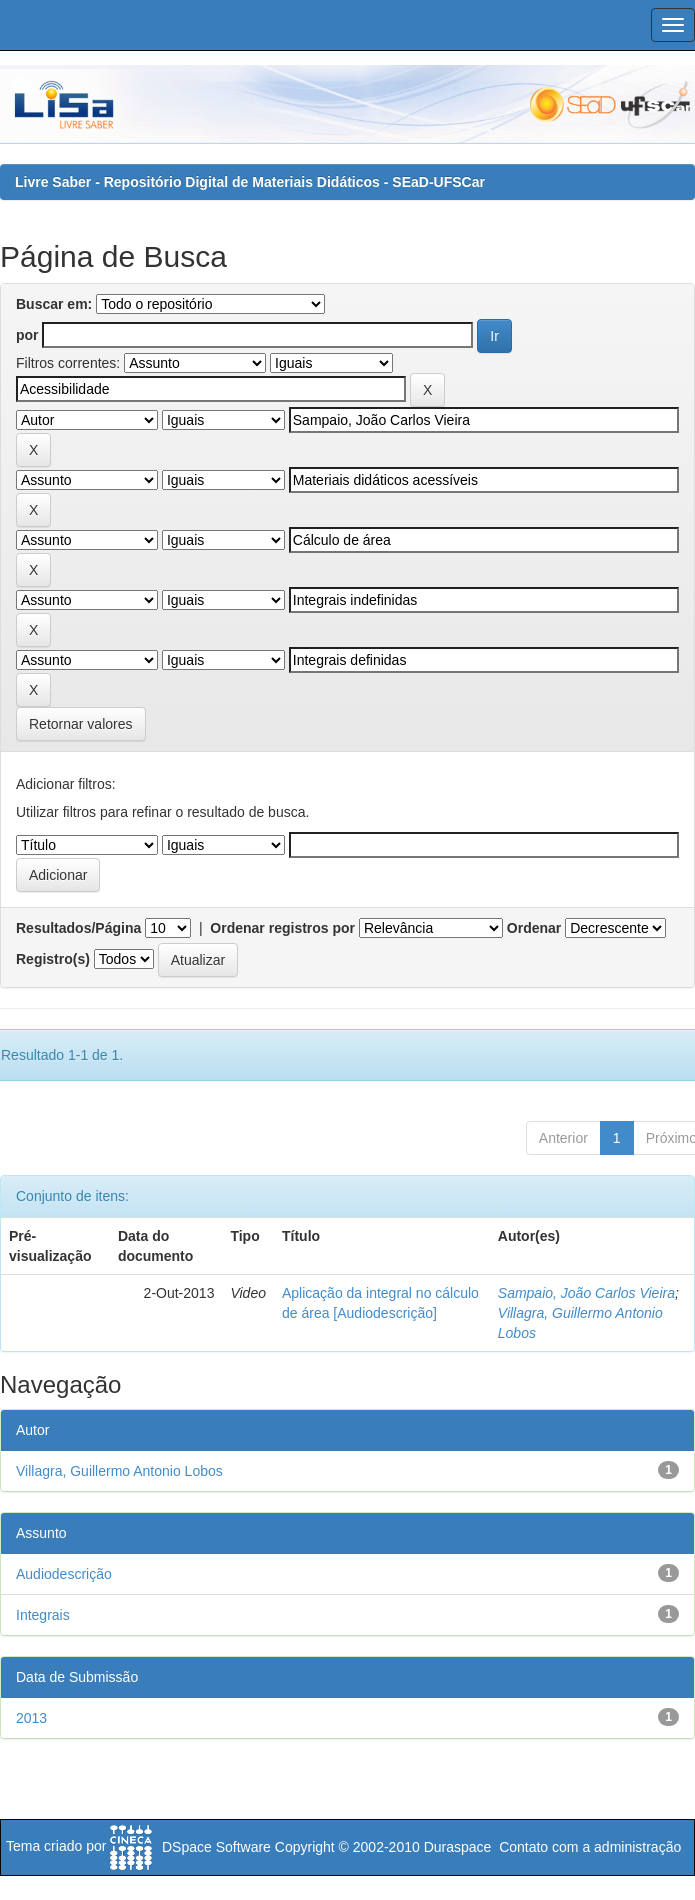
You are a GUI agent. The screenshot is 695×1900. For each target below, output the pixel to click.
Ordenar (534, 928)
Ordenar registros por (282, 928)
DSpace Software (216, 1847)
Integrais (43, 1615)
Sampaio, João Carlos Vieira (586, 1293)
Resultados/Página (78, 928)
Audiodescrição (64, 1574)
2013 (31, 1718)
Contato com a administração (590, 1847)
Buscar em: (54, 304)
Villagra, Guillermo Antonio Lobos (119, 1471)
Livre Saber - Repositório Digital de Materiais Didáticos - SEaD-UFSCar (250, 182)
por (27, 335)
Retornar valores (81, 724)
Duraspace (458, 1847)
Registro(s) (53, 959)
